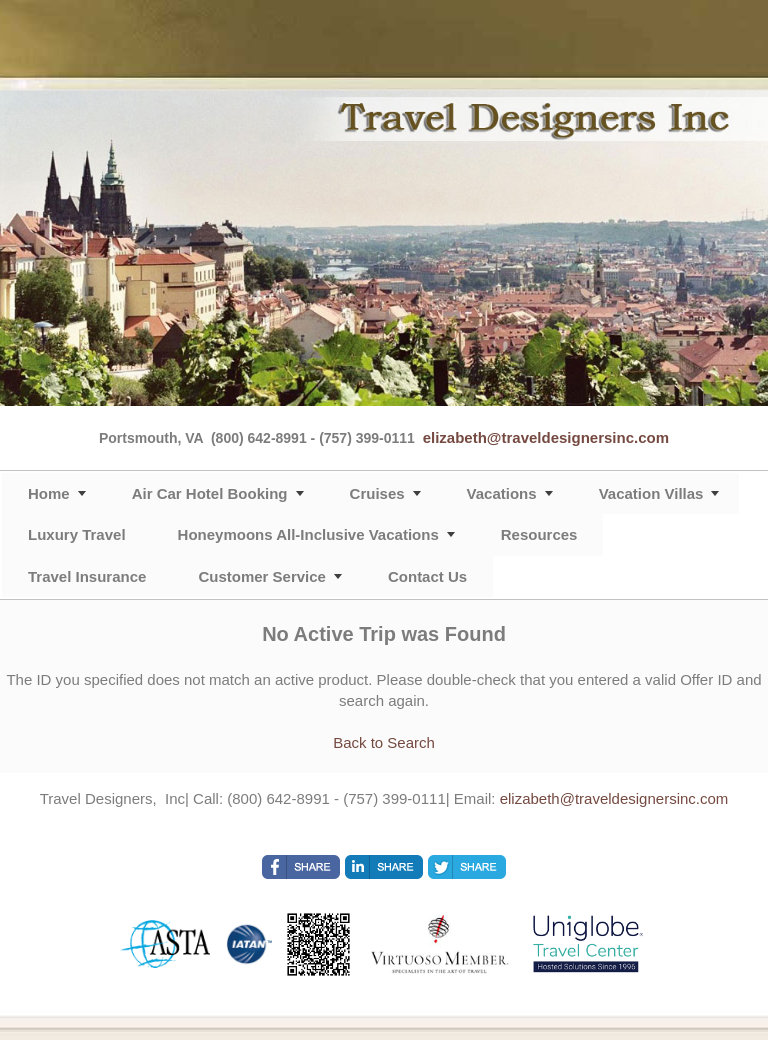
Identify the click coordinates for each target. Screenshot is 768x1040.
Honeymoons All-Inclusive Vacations (308, 534)
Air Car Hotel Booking (210, 493)
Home (49, 493)
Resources (539, 534)
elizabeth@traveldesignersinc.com (546, 437)
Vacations (502, 493)
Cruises (377, 493)
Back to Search (384, 742)
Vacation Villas (651, 493)
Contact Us (427, 576)
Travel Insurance (87, 576)
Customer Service (262, 576)
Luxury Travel (77, 534)
